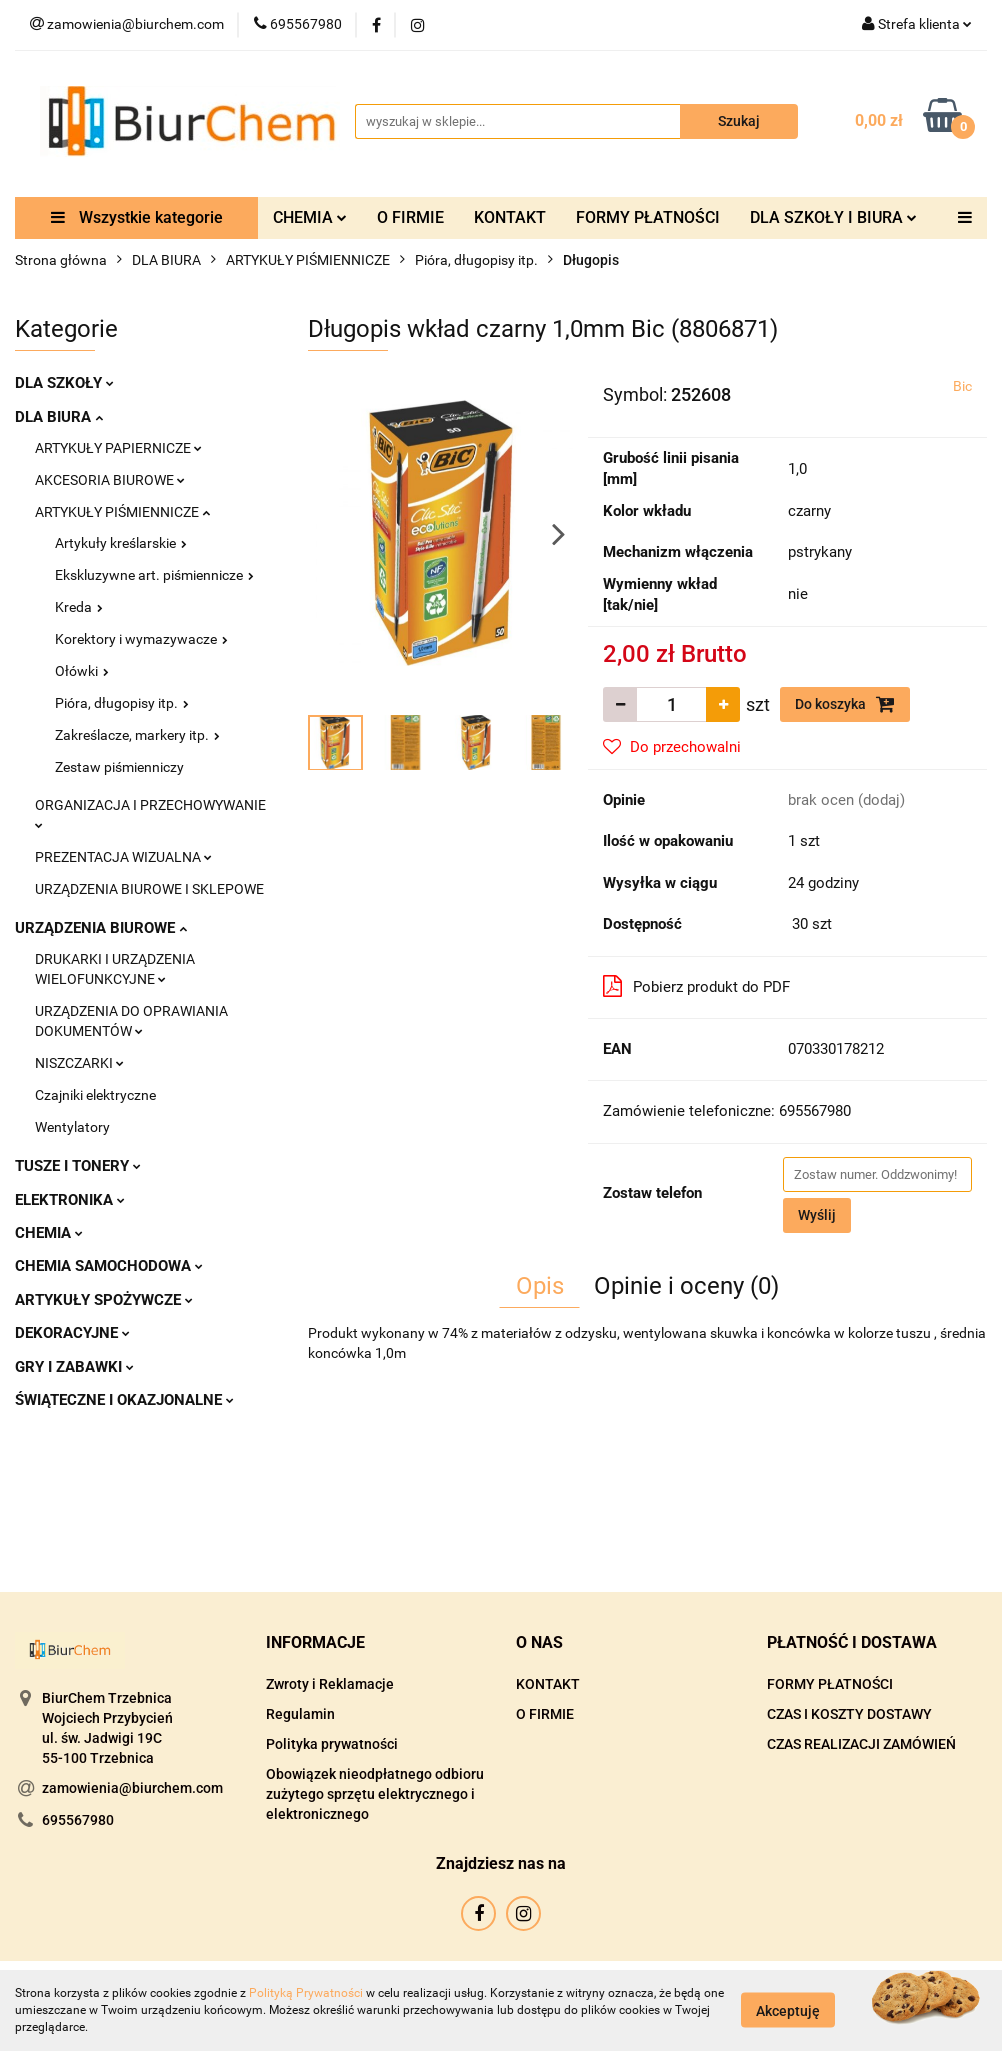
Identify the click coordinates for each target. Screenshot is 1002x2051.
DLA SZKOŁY (64, 383)
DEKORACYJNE (72, 1333)
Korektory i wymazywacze (141, 639)
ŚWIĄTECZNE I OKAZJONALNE (124, 1400)
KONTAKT (510, 217)
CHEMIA (310, 217)
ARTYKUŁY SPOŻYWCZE (104, 1300)
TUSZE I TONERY (78, 1166)
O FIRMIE (410, 217)
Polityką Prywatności (306, 1993)
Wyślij (817, 1215)
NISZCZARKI (79, 1063)
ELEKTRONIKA (70, 1200)
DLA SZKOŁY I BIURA (833, 217)
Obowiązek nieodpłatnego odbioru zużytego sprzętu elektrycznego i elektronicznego (375, 1794)
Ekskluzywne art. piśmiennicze (154, 575)
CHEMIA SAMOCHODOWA (109, 1266)
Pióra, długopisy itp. (122, 703)
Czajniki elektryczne (95, 1095)
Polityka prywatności (332, 1744)
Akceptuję (788, 2011)
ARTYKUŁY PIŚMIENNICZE (122, 512)
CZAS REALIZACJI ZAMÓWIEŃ (861, 1744)
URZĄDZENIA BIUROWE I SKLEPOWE (149, 889)
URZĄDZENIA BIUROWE (101, 928)
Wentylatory (72, 1127)
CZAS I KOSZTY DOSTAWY (849, 1714)
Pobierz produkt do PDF (696, 986)
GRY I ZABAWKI (74, 1367)
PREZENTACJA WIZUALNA (123, 857)
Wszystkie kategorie (137, 217)
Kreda (79, 607)
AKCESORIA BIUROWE (110, 480)
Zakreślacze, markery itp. (137, 735)
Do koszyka (845, 704)
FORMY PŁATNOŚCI (648, 217)
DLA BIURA (59, 417)
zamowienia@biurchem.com (132, 1788)
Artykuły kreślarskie (121, 543)
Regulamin (300, 1714)
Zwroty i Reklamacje (330, 1684)
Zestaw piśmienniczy (119, 767)
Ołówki (82, 671)
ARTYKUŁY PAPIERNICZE (118, 448)
